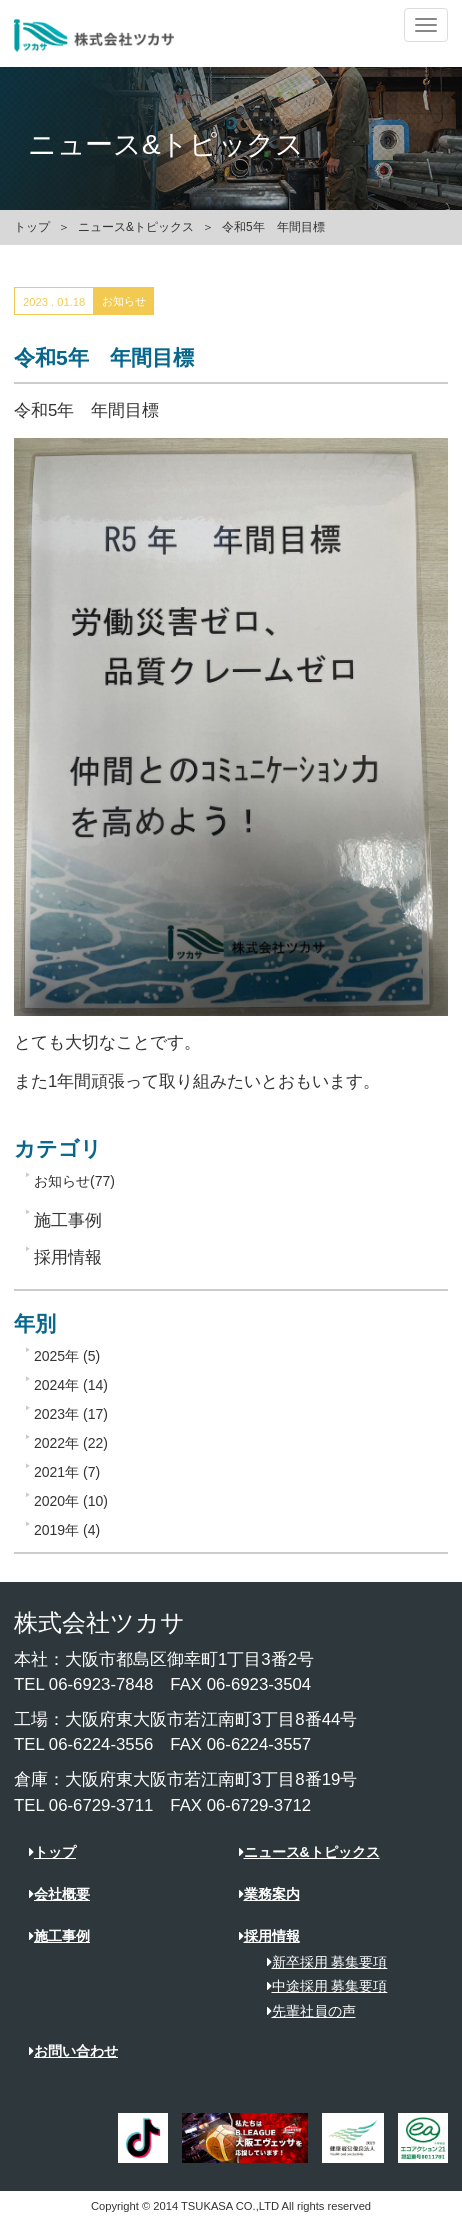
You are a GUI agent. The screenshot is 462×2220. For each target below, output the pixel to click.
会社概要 (59, 1894)
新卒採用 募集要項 (320, 1962)
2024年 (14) (71, 1385)
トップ (32, 227)
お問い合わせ (73, 2051)
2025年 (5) (67, 1356)
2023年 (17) (71, 1414)
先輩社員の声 (304, 2011)
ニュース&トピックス (136, 227)
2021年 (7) (67, 1472)
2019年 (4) (67, 1530)
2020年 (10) (71, 1501)
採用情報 (269, 1936)
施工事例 (59, 1936)
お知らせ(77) (74, 1181)
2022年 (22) (71, 1443)
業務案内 (269, 1894)
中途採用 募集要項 (320, 1986)
